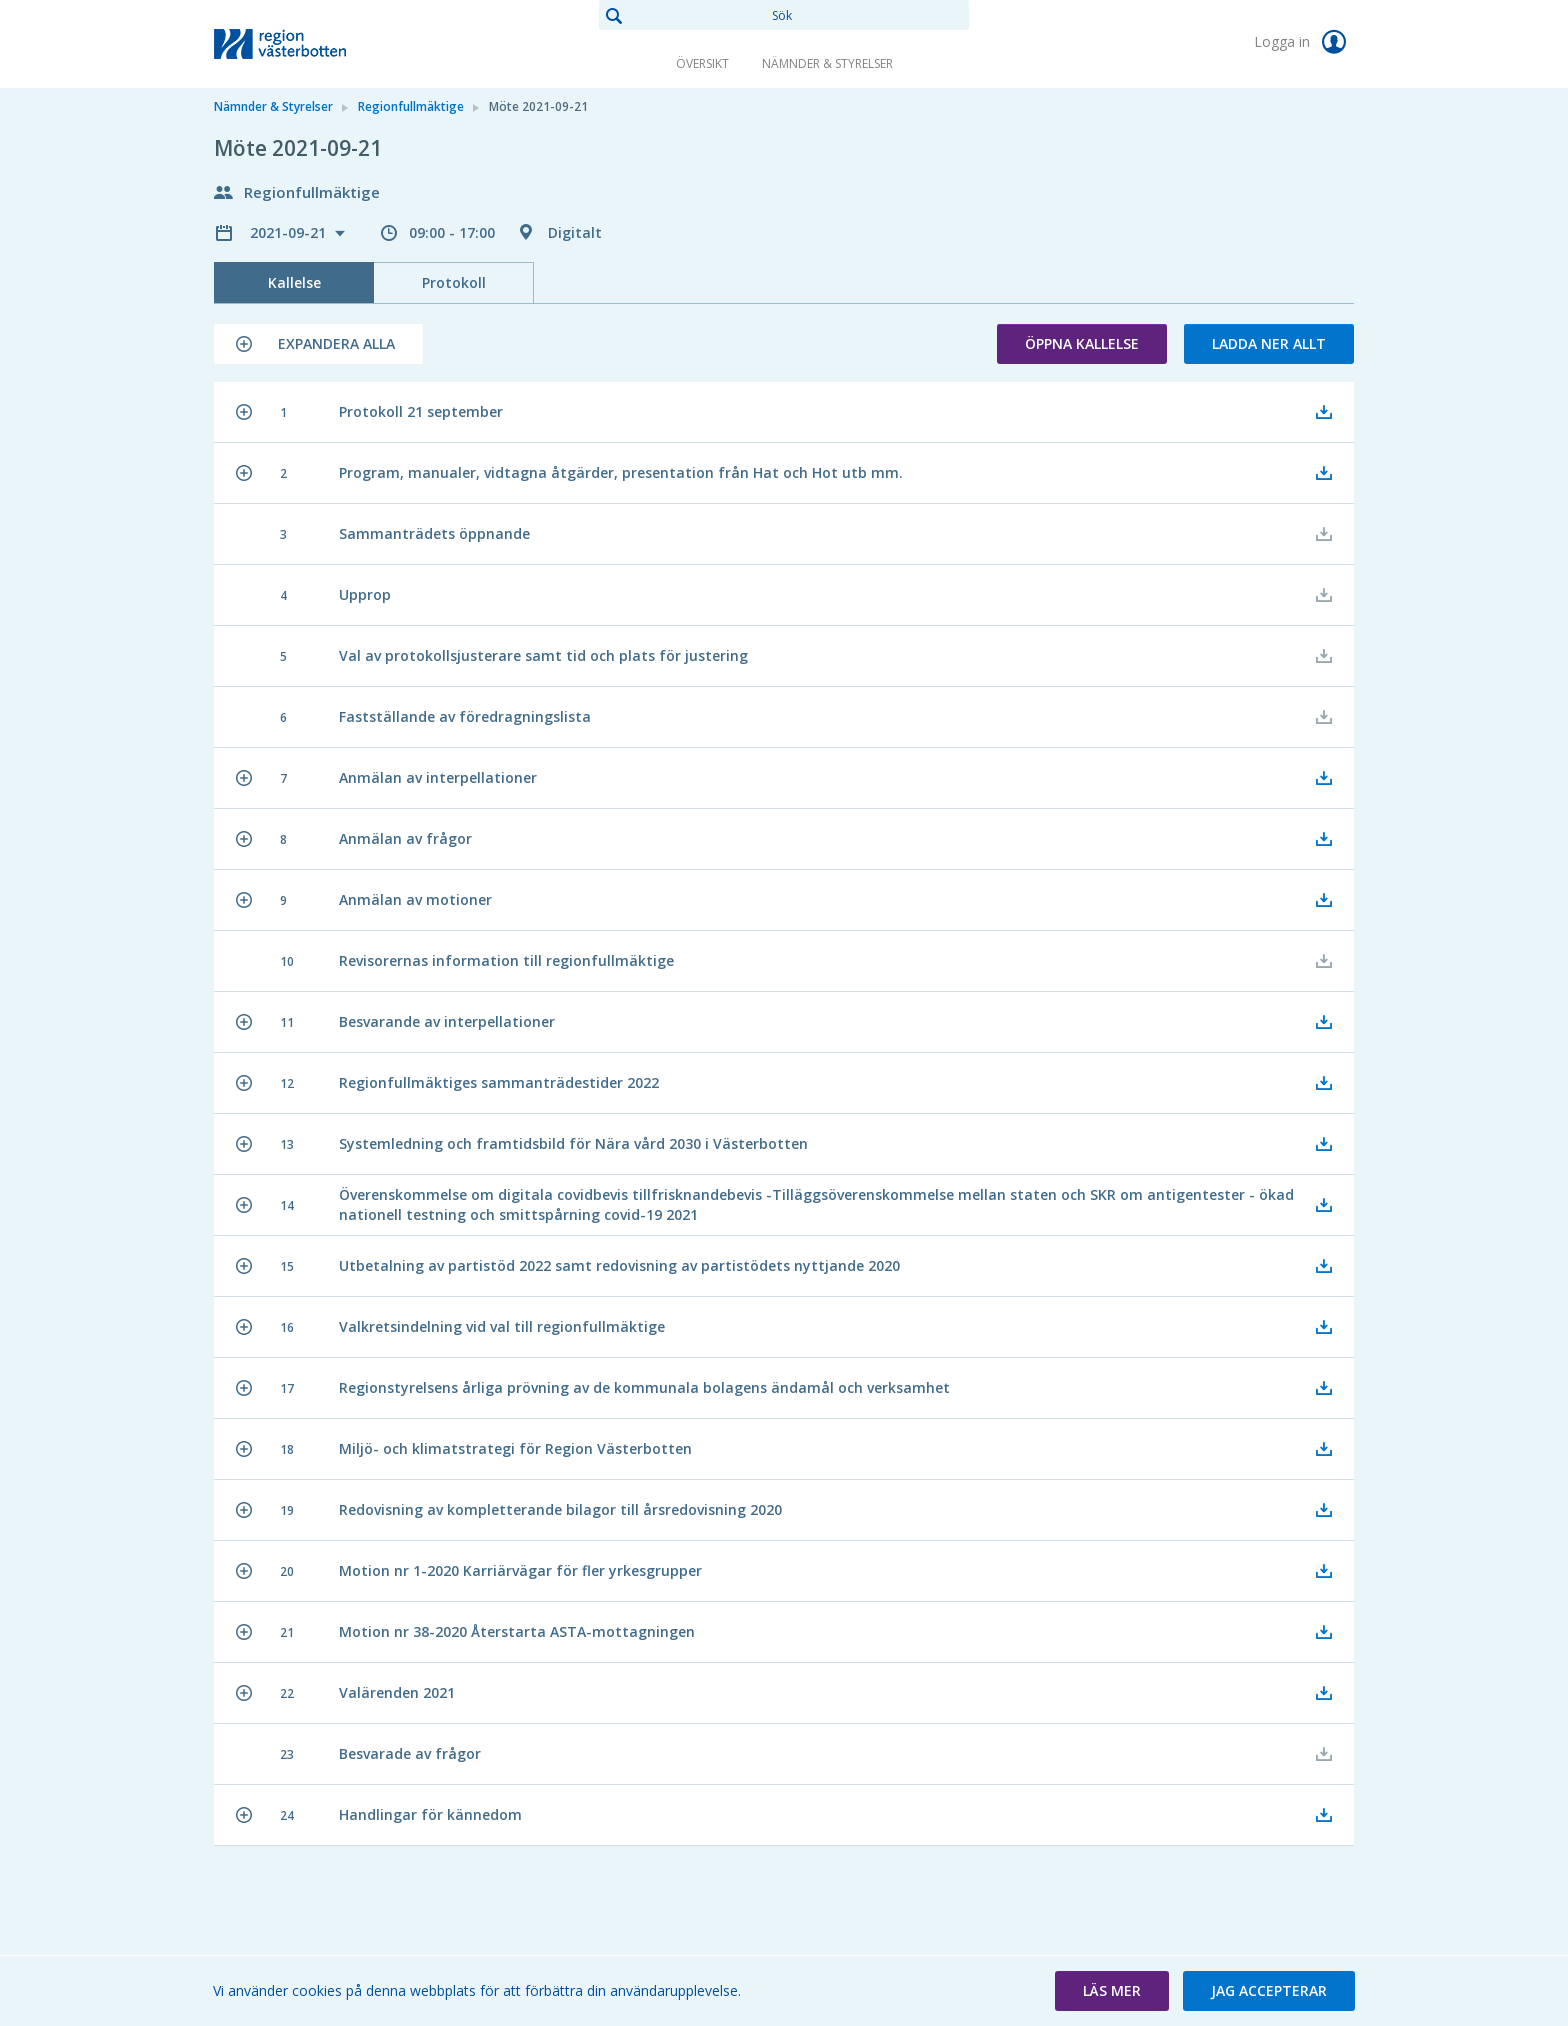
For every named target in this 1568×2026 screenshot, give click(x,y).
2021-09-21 (290, 232)
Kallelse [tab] (294, 282)
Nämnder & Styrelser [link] (827, 63)
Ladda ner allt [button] (1269, 343)
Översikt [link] (702, 63)
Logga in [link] (1304, 42)
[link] (314, 44)
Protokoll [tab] (454, 282)
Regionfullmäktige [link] (411, 106)
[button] (318, 344)
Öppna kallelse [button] (1082, 343)
